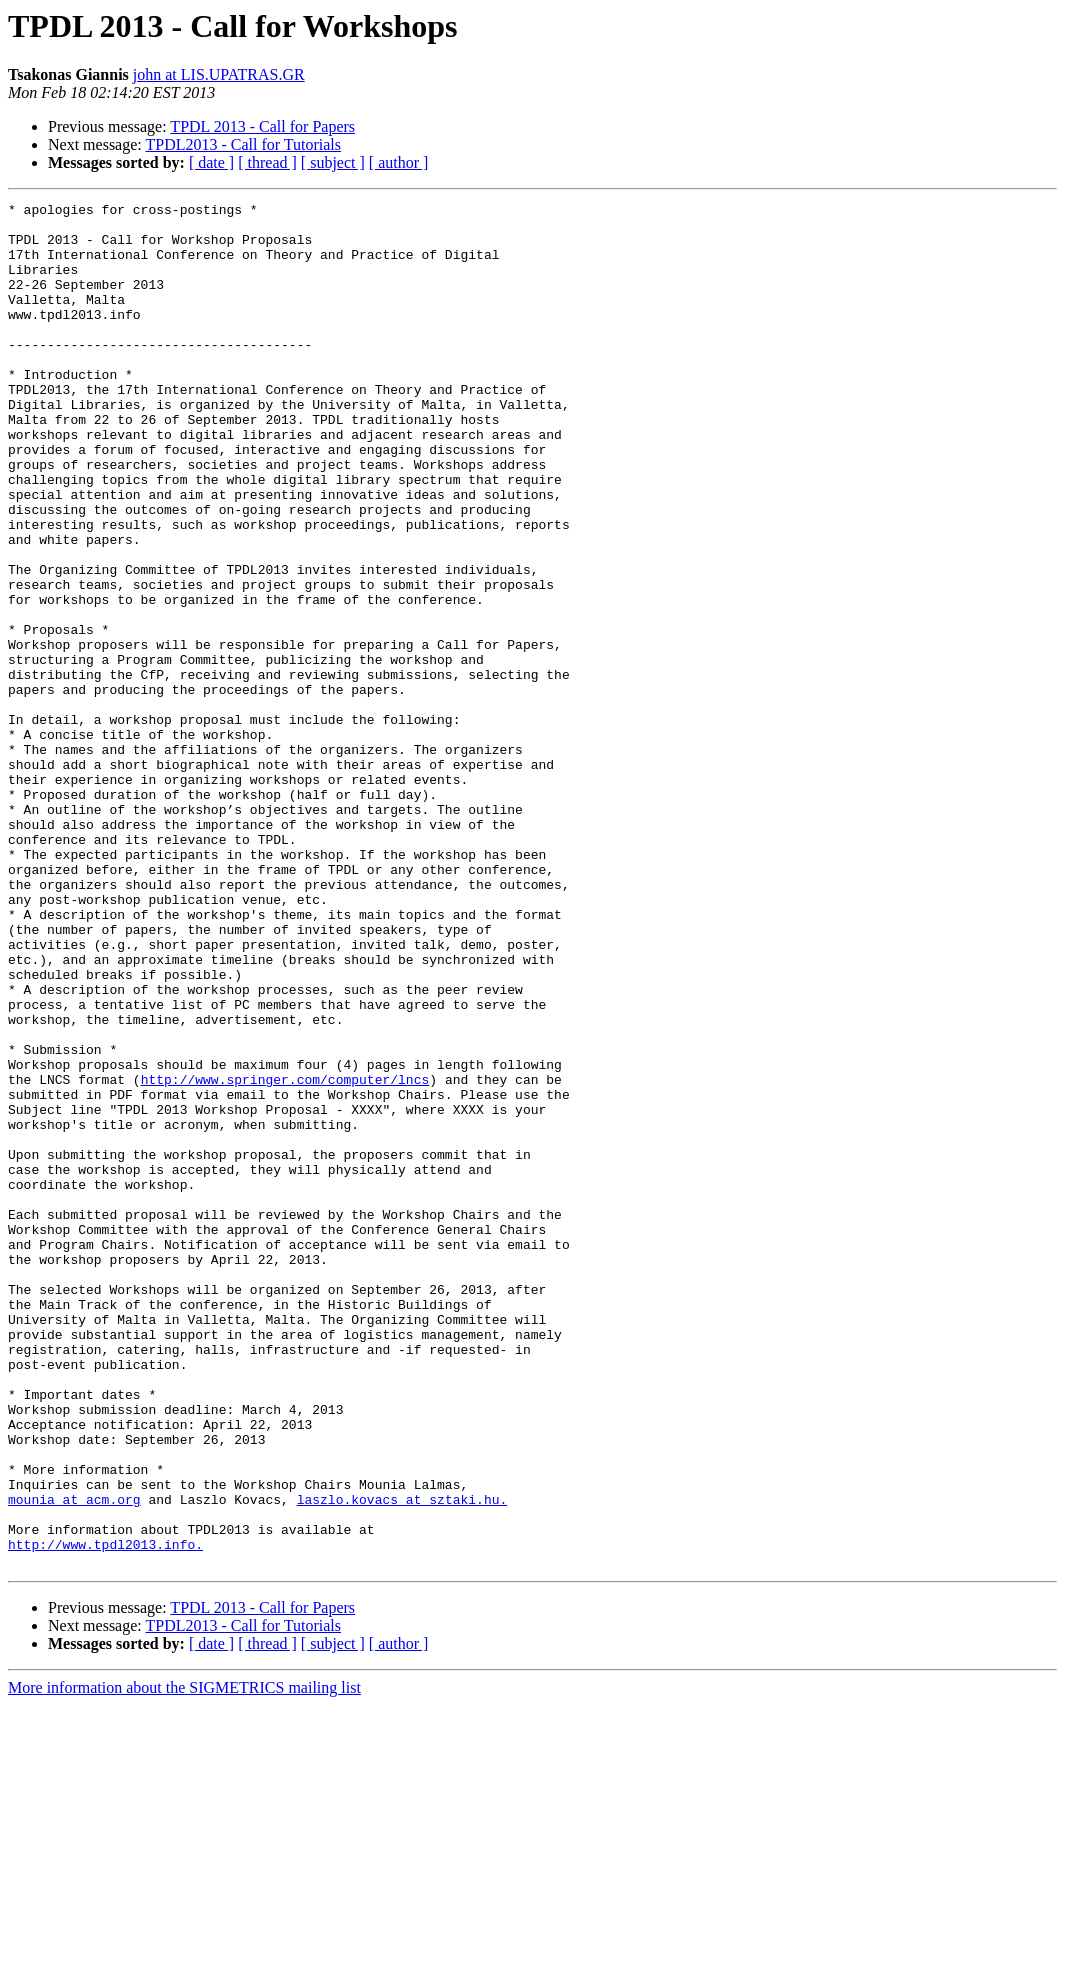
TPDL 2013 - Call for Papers (262, 126)
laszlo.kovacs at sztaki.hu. (402, 1760)
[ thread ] (267, 162)
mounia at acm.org (74, 1760)
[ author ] (399, 162)
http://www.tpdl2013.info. (105, 1814)
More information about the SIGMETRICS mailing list (184, 1960)
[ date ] (211, 162)
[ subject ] (333, 162)
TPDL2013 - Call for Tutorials (243, 144)
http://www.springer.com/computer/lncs (285, 1256)
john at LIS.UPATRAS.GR (219, 74)
